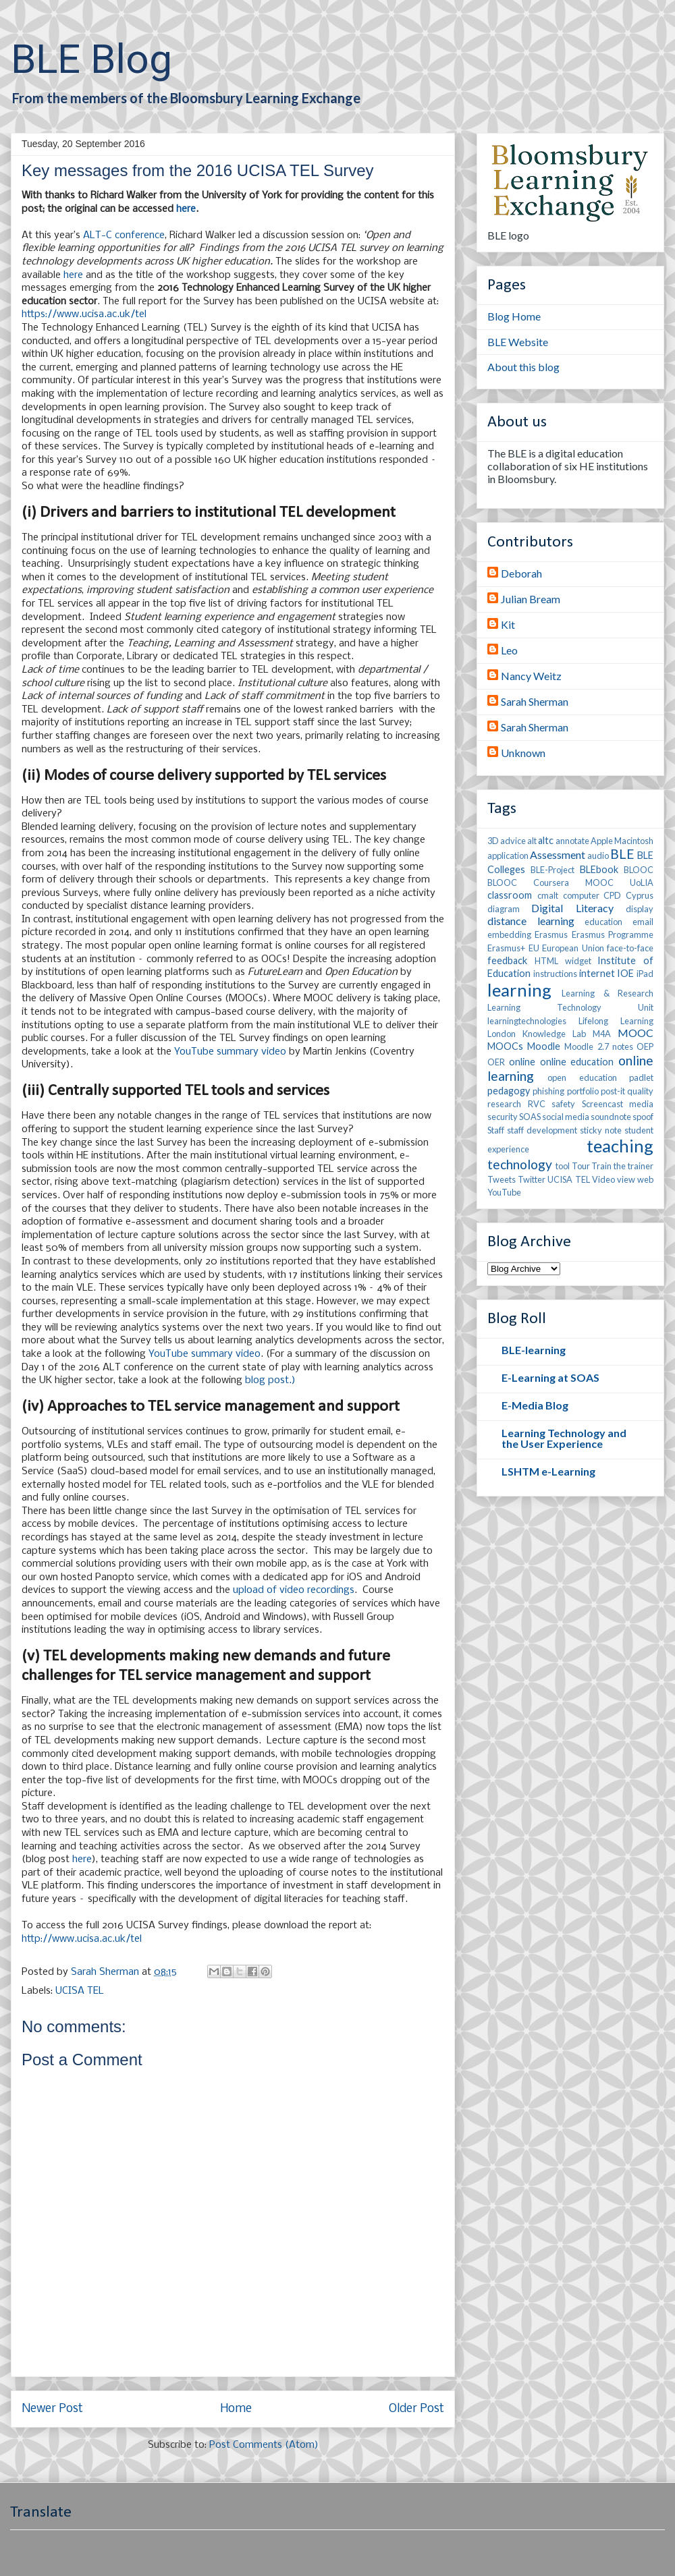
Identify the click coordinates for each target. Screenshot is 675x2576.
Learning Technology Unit (570, 1007)
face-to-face (630, 948)
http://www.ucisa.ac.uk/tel (82, 1939)
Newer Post (52, 2409)
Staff (495, 1130)
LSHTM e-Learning (548, 1471)
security (502, 1116)
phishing (548, 1091)
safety (563, 1103)
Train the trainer (622, 1165)
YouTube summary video (230, 1051)
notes (622, 1046)
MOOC (635, 1032)
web (645, 1179)
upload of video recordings (293, 1590)
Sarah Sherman (534, 701)
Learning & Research (607, 993)
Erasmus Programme (612, 934)
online (522, 1061)
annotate (572, 840)
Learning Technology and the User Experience (564, 1438)
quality (640, 1091)
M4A (602, 1033)
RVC (536, 1103)
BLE (622, 854)
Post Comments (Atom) (264, 2445)
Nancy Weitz (531, 675)
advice (513, 840)
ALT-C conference (124, 235)
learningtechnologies (526, 1020)
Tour (581, 1165)
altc (546, 840)
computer (581, 895)
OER (496, 1062)
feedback (507, 960)
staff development (542, 1130)
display (639, 908)
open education (581, 1077)
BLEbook (599, 869)
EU (534, 948)
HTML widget (563, 960)
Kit (508, 624)
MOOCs (505, 1046)
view (626, 1179)
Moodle (543, 1046)
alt (532, 840)
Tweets (501, 1179)
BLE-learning (534, 1349)
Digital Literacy (572, 907)
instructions (555, 973)
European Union (573, 948)
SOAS (530, 1116)
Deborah (521, 573)
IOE (625, 973)
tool (563, 1165)
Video (603, 1179)
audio (598, 855)
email (642, 921)
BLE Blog (91, 59)
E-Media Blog (535, 1405)
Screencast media (618, 1103)
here (186, 209)
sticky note (601, 1130)
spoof (642, 1116)
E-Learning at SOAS (550, 1377)
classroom (509, 895)
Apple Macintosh (622, 840)
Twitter (531, 1179)
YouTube (504, 1192)
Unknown (523, 752)
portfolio (583, 1091)
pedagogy (508, 1090)
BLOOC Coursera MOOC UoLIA (570, 882)
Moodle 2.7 (586, 1046)
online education (577, 1061)
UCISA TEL (79, 1991)
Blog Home (514, 316)
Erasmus (551, 934)
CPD (612, 895)
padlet (641, 1077)
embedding (509, 934)
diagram (503, 908)
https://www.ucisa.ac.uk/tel (84, 314)
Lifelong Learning (615, 1020)
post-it (613, 1091)
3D (493, 840)
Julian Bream (530, 598)
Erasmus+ (506, 948)
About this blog (523, 366)
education (603, 921)
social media (565, 1116)
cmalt (547, 895)
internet (597, 973)
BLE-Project (552, 869)
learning (519, 990)
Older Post (416, 2409)
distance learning (530, 920)
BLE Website (517, 341)
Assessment (557, 854)
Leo (509, 650)
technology (519, 1164)
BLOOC (638, 869)
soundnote (611, 1116)
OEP (645, 1046)
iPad (645, 973)
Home (236, 2409)
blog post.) (270, 1380)
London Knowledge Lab (536, 1033)
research (504, 1103)
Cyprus (639, 895)
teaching (620, 1146)
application (508, 855)
